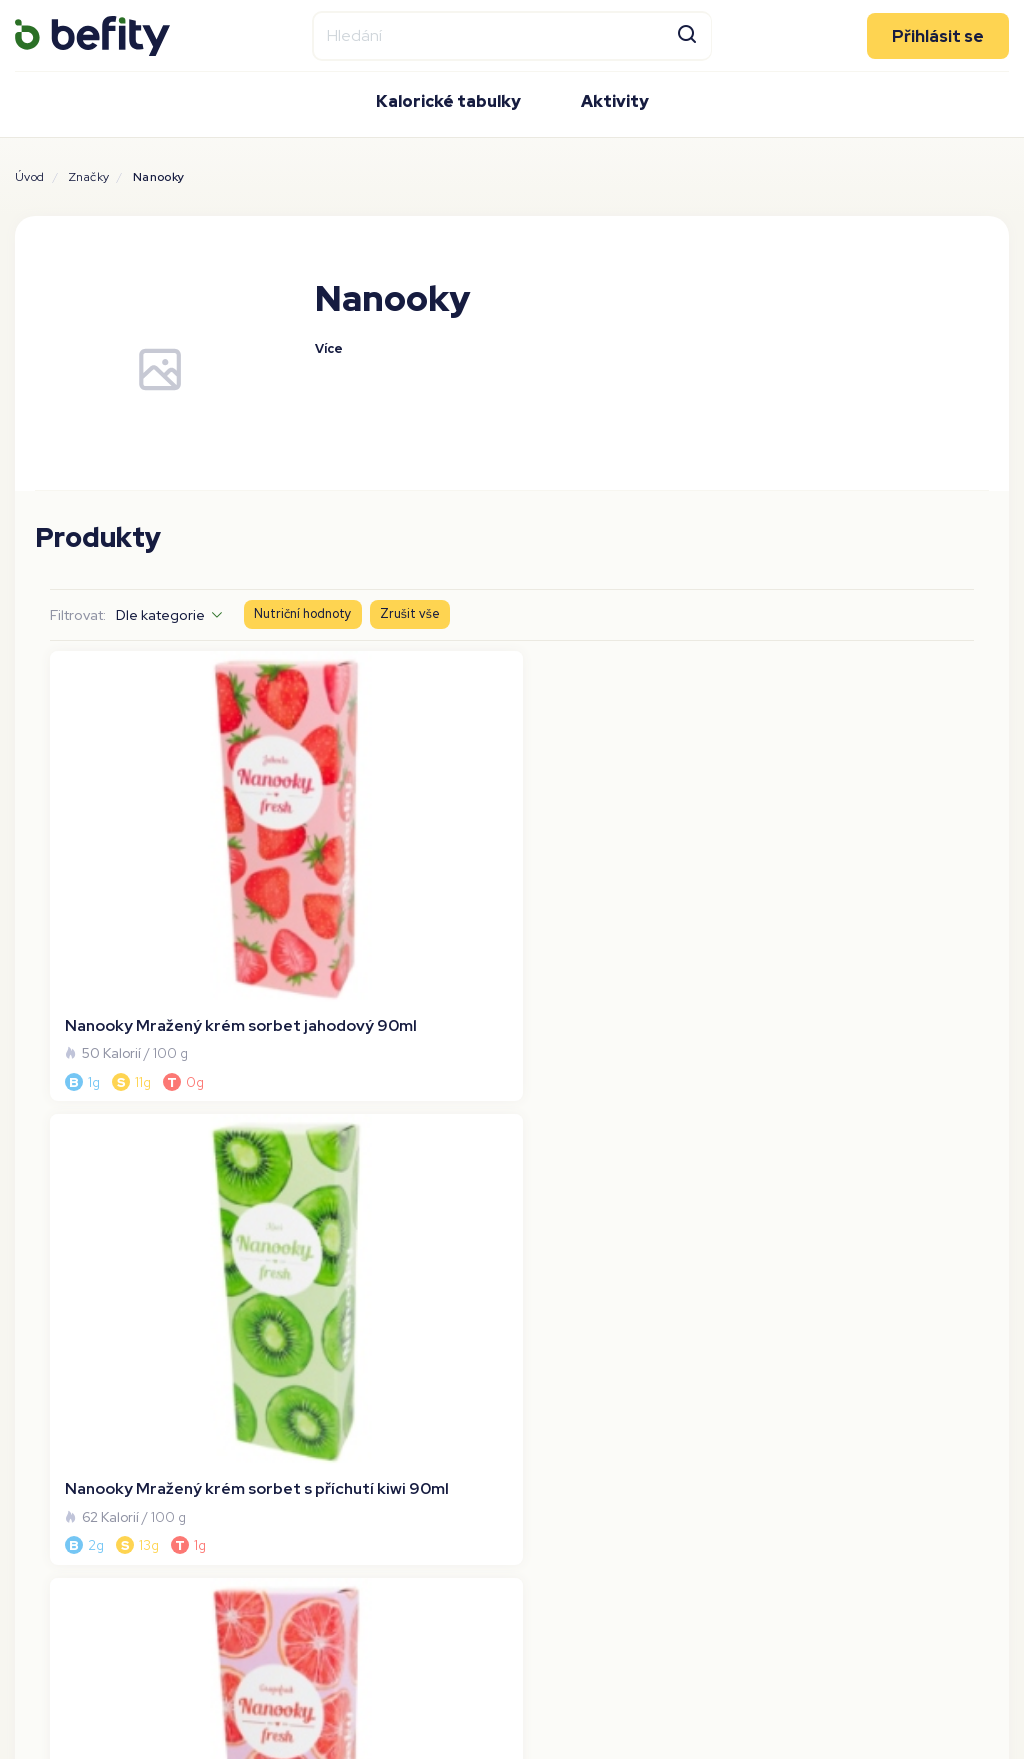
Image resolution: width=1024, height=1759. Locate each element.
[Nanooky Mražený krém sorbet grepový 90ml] (629, 801)
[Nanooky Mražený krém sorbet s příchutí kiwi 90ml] (394, 801)
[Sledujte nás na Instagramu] (936, 1298)
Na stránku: (861, 995)
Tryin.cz (291, 1292)
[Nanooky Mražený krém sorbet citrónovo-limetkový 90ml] (863, 801)
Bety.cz (290, 1323)
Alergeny (47, 1416)
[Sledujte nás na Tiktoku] (989, 1298)
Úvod (30, 177)
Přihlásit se (938, 35)
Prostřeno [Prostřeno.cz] (300, 1354)
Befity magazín (317, 1385)
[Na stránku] (944, 995)
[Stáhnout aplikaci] (567, 1354)
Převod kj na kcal (74, 1477)
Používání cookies (78, 1385)
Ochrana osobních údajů (102, 1354)
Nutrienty (48, 1446)
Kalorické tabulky (448, 100)
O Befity (44, 1292)
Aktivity (615, 100)
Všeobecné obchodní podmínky (130, 1323)
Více (329, 349)
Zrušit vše (410, 613)
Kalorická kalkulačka (85, 1508)
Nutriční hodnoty (303, 613)
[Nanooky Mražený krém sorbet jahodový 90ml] (160, 801)
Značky (88, 177)
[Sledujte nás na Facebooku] (883, 1298)
